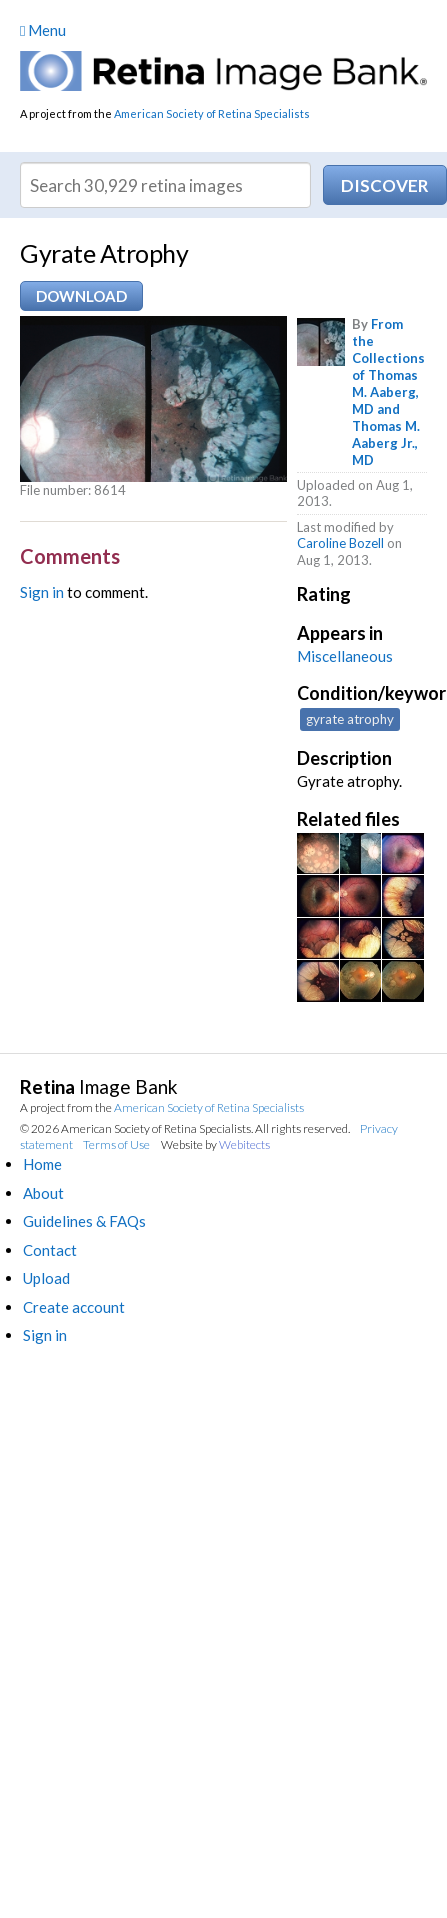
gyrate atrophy (350, 719)
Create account (74, 1307)
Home (42, 1164)
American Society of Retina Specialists (212, 113)
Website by (215, 1144)
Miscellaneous (345, 656)
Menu (43, 30)
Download (81, 296)
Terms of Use (116, 1144)
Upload (46, 1278)
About (43, 1193)
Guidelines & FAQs (84, 1221)
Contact (50, 1250)
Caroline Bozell (340, 543)
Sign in (42, 592)
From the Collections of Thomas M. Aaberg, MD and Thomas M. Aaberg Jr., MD (388, 391)
